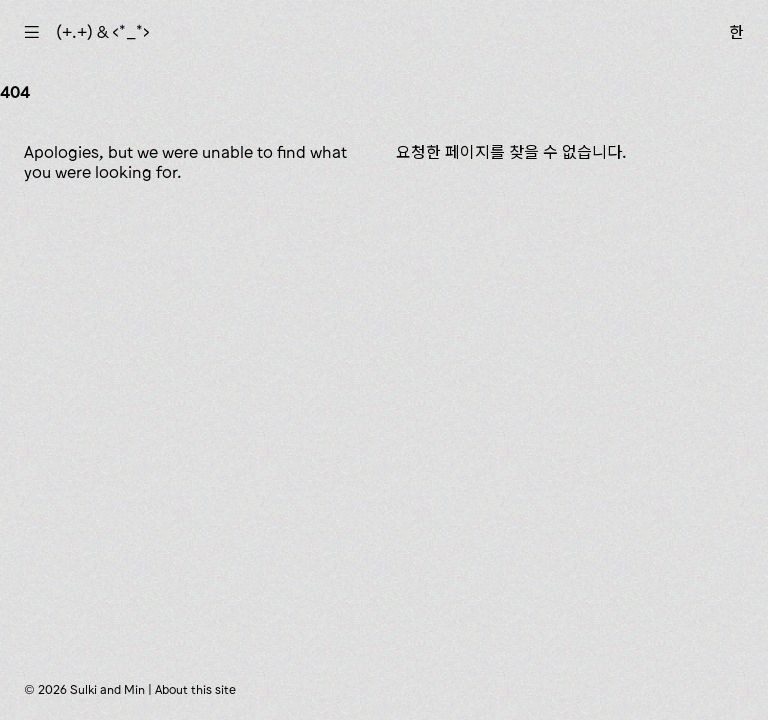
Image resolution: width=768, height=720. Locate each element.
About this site (195, 689)
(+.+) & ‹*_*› (103, 32)
